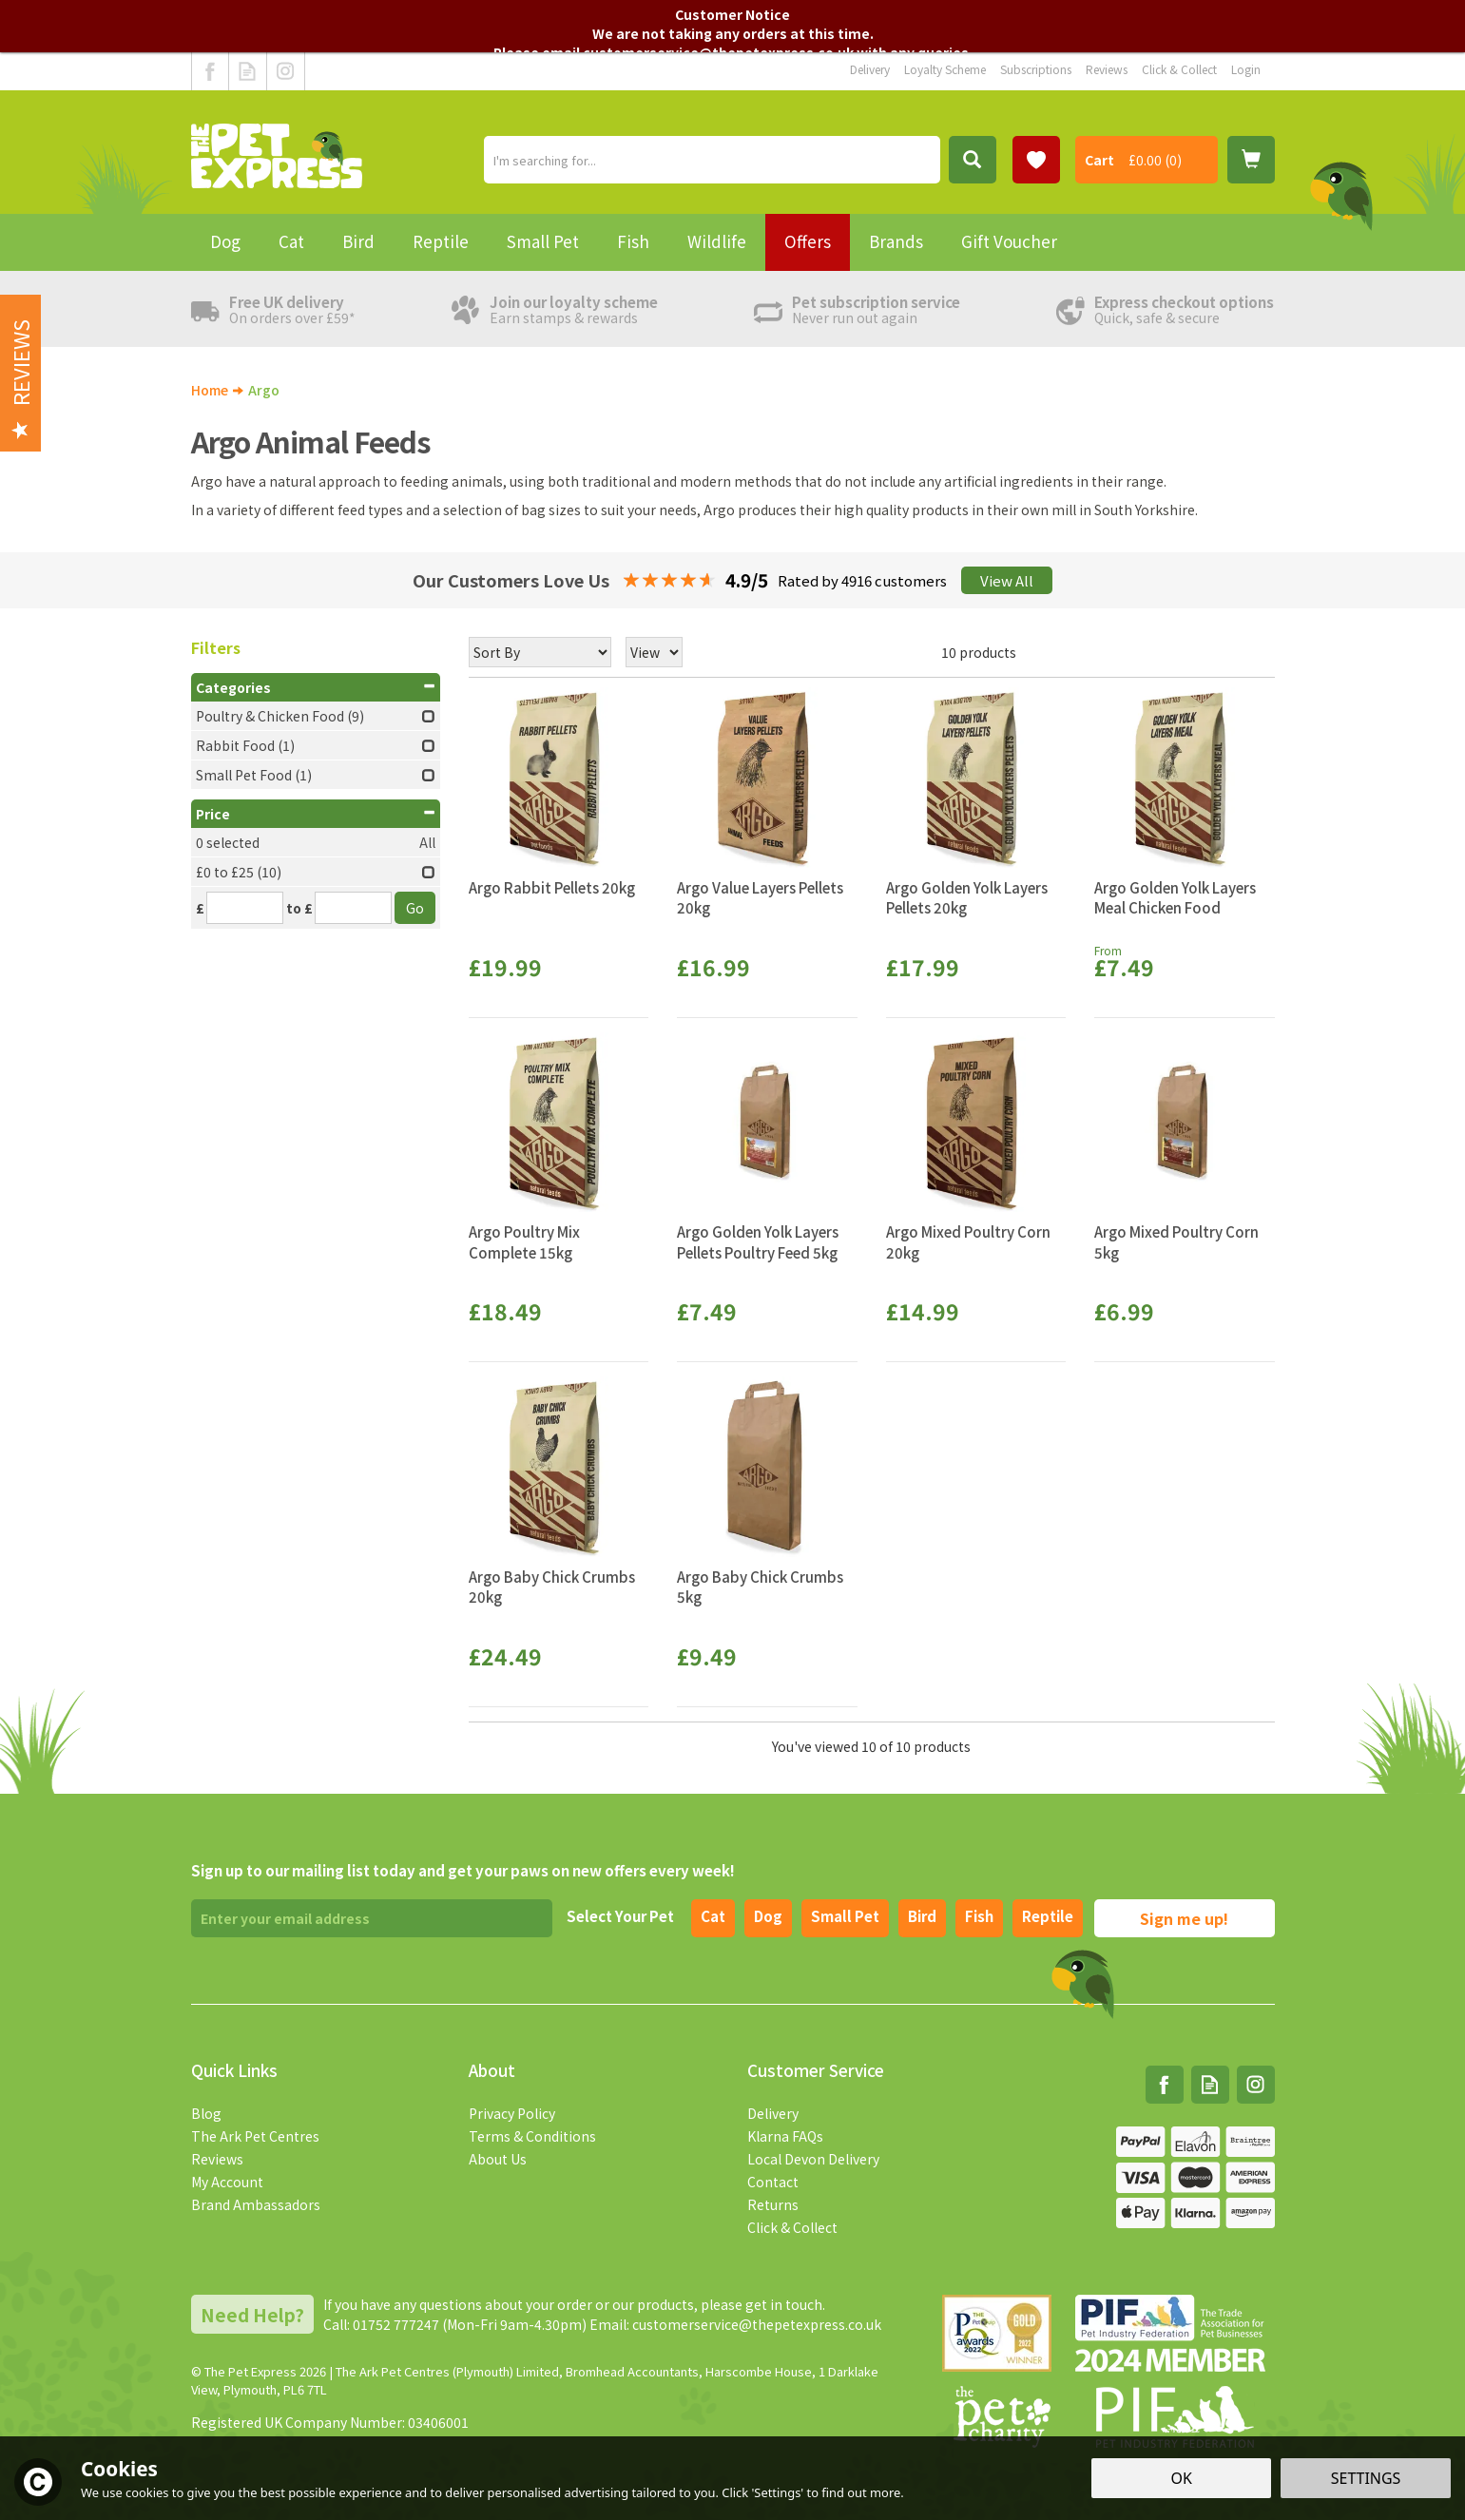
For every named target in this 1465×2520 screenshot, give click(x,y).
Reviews (217, 2158)
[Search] (712, 159)
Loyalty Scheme (945, 69)
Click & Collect (792, 2227)
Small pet (845, 1916)
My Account (227, 2181)
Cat (713, 1916)
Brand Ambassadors (255, 2204)
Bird (922, 1916)
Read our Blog (247, 71)
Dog (768, 1916)
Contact (773, 2181)
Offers (807, 241)
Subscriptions (1035, 69)
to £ (299, 907)
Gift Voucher (1009, 241)
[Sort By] (540, 652)
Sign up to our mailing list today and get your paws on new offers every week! (463, 1870)
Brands (896, 241)
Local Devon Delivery (813, 2158)
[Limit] (654, 652)
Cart (1099, 159)
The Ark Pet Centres (255, 2135)
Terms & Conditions (532, 2135)
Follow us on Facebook (210, 71)
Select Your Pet (620, 1916)
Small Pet (543, 241)
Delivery (773, 2113)
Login (1246, 69)
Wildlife (716, 241)
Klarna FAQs (785, 2135)
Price (316, 813)
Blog (206, 2113)
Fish (979, 1916)
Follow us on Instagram (285, 71)
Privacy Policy (512, 2113)
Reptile (1047, 1916)
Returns (773, 2204)
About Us (498, 2158)
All (427, 842)
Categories (316, 687)
